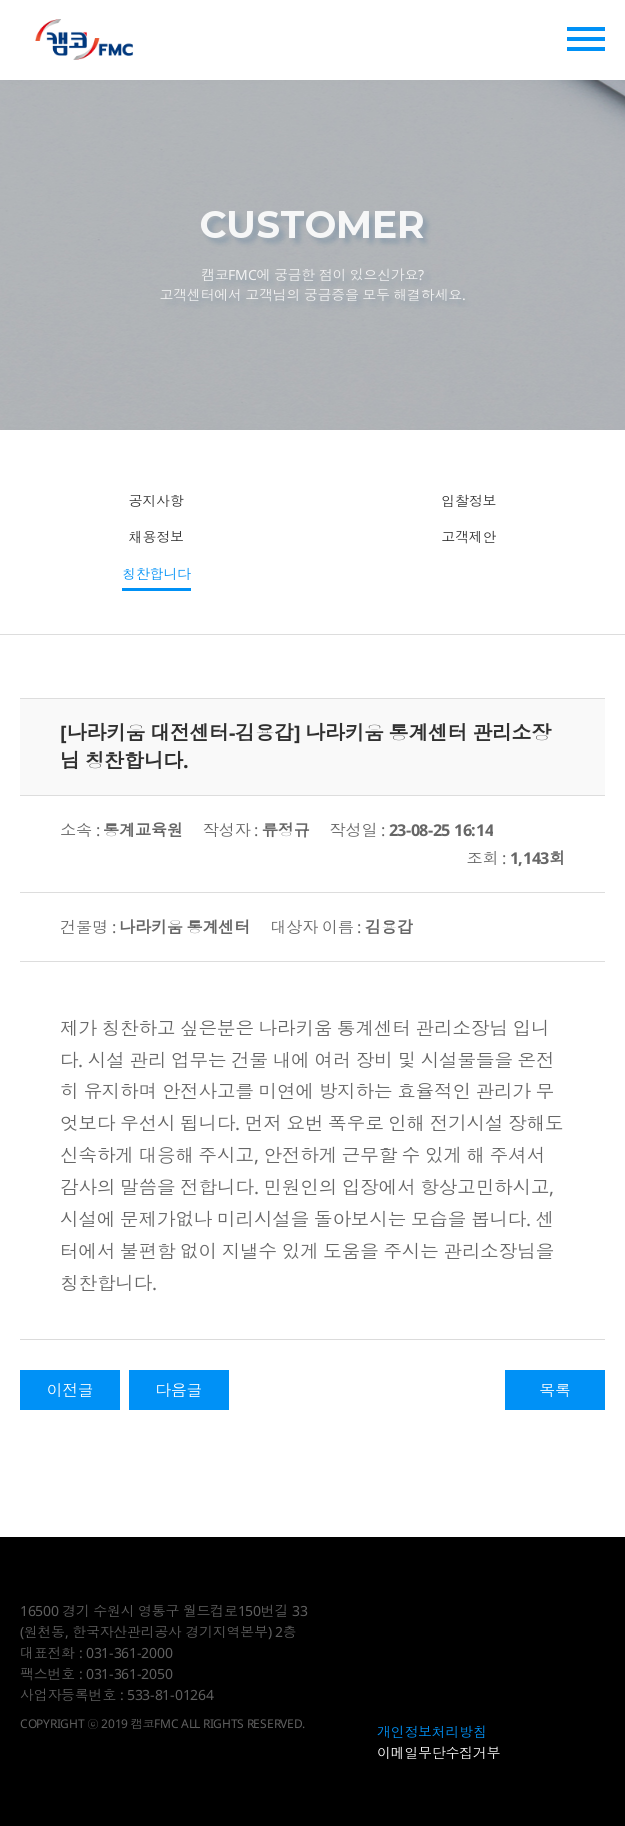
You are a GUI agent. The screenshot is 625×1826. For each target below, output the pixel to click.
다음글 (178, 1390)
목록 (554, 1390)
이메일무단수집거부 (438, 1752)
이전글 (69, 1390)
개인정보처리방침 (432, 1731)
